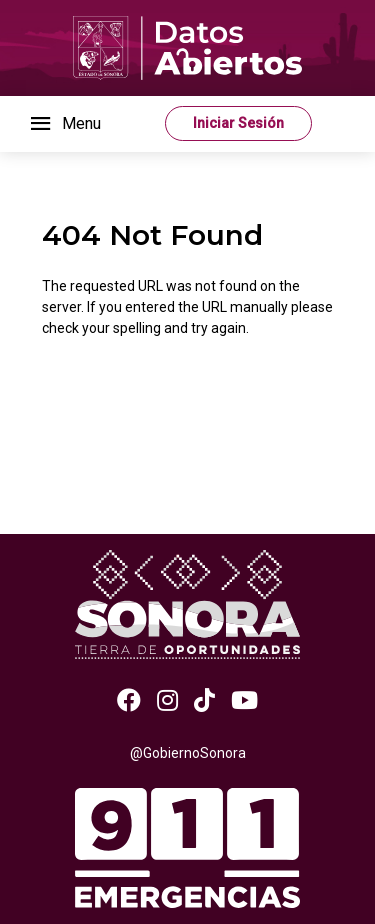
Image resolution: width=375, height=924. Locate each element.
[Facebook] (129, 701)
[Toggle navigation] (64, 124)
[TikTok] (204, 701)
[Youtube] (244, 701)
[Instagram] (167, 701)
